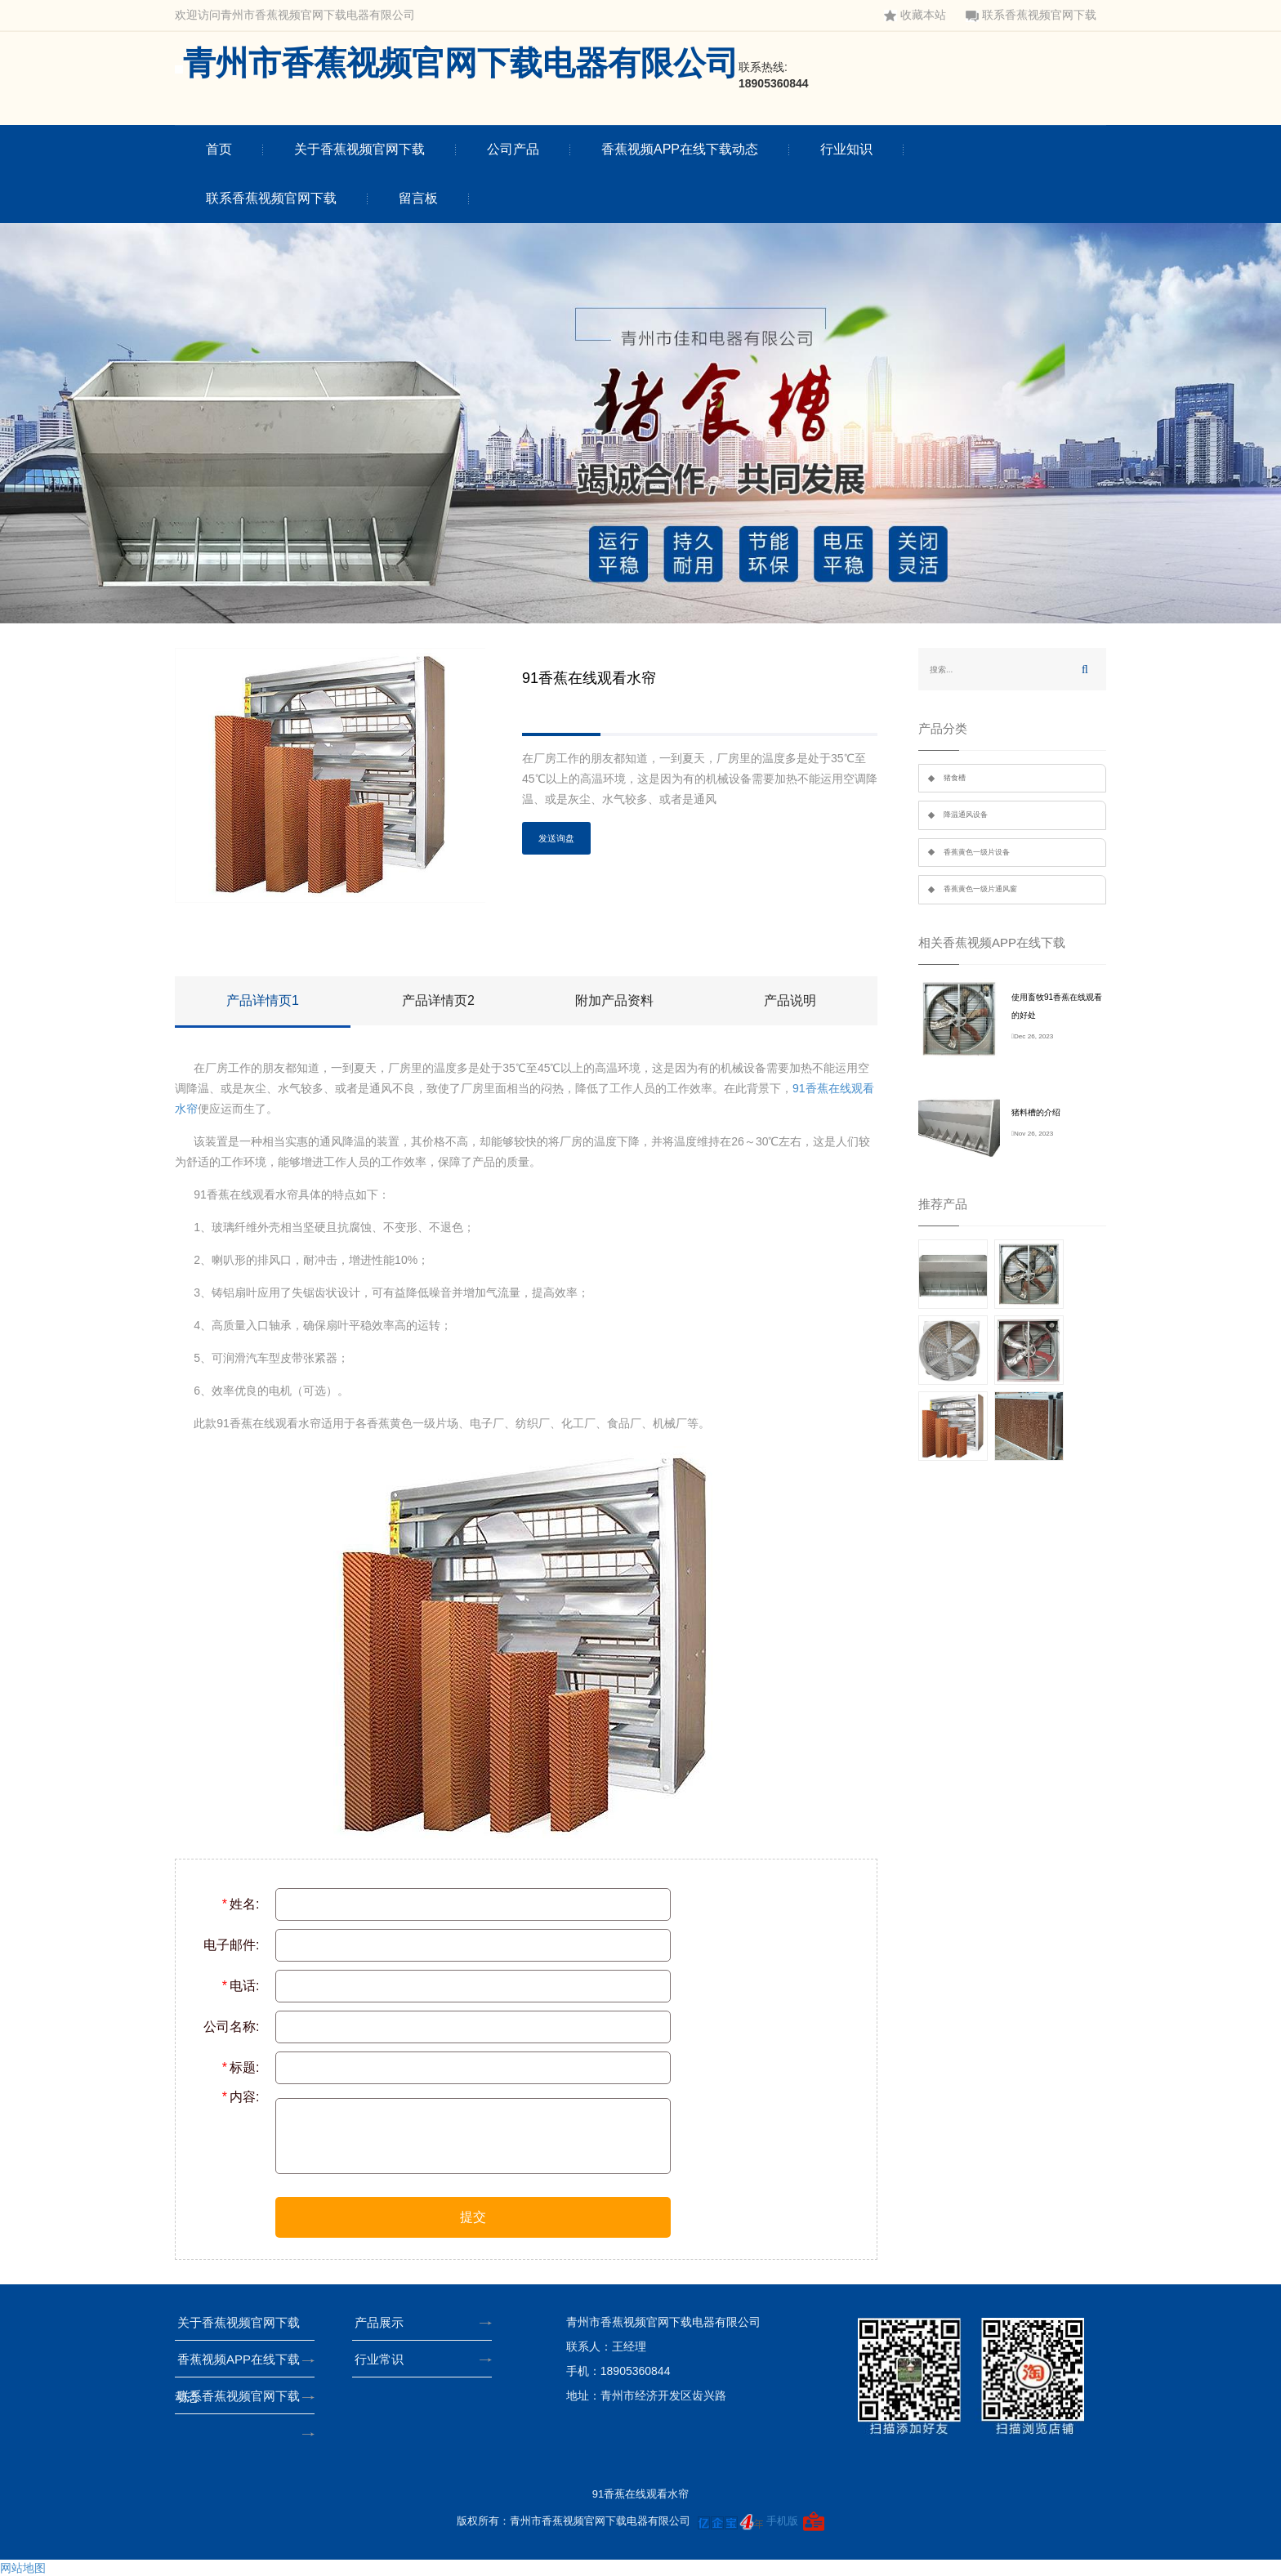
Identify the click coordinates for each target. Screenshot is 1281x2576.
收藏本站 (915, 15)
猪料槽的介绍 (1035, 1112)
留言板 (418, 198)
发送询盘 (556, 838)
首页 (219, 149)
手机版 (782, 2521)
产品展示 (384, 2322)
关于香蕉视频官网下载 (359, 149)
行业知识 (846, 149)
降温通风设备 (966, 814)
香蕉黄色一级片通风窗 (980, 889)
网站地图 (23, 2567)
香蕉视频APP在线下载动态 (679, 149)
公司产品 (513, 149)
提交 (473, 2217)
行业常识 (384, 2359)
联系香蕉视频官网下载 (1031, 15)
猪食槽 (955, 778)
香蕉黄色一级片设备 (977, 852)
